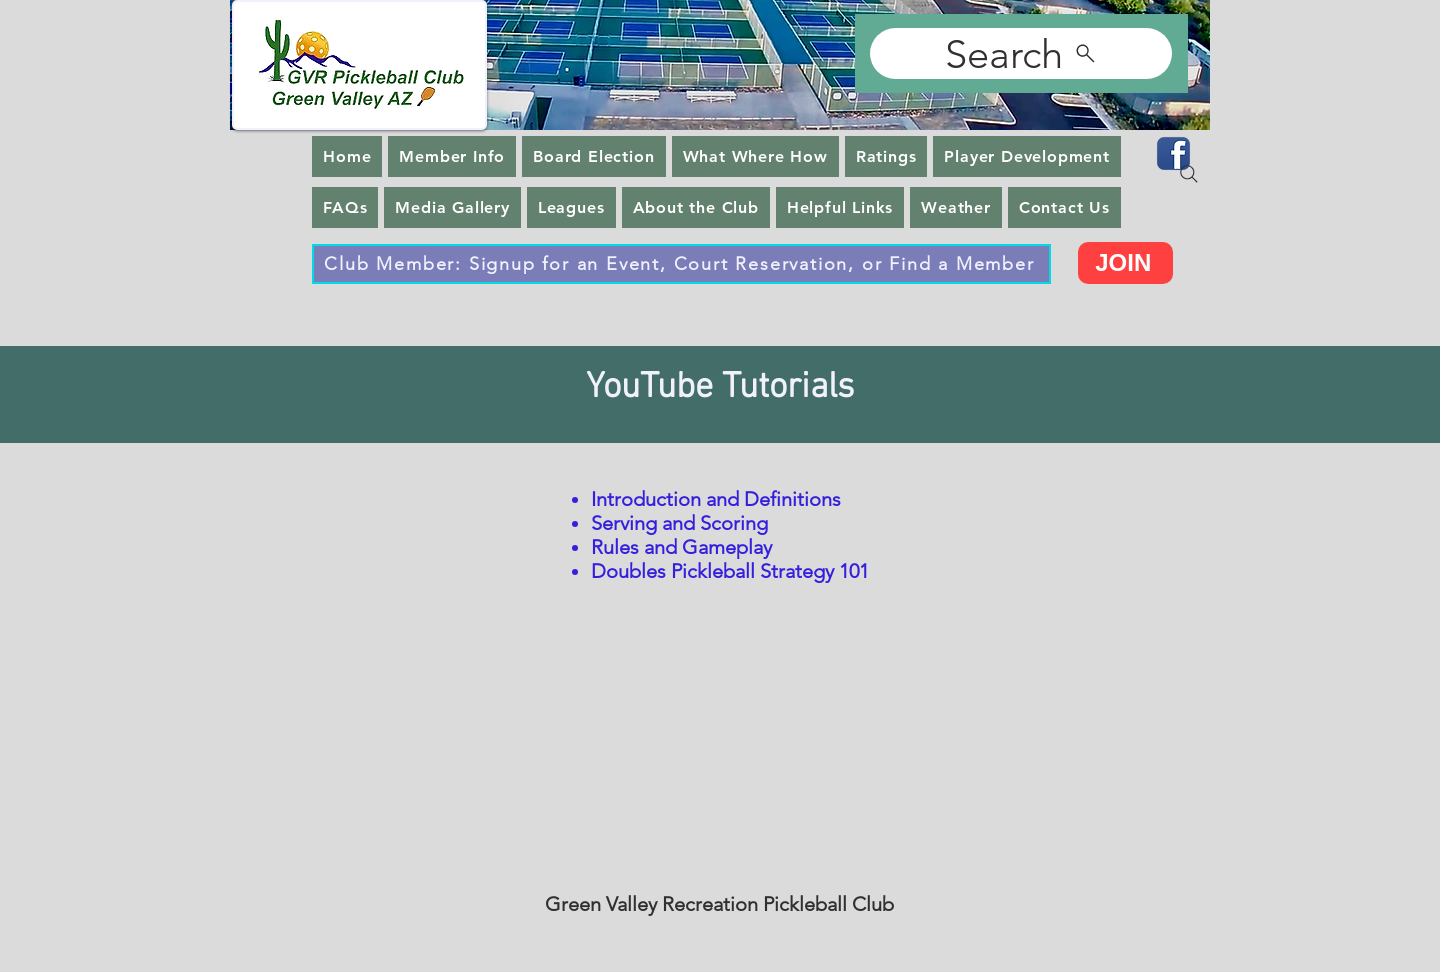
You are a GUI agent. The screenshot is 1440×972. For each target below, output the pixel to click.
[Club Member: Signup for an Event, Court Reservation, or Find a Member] (681, 264)
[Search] (1021, 53)
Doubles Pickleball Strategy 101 (730, 571)
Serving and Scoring (679, 523)
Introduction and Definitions (716, 499)
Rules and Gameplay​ (681, 547)
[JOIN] (1125, 263)
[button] (452, 156)
